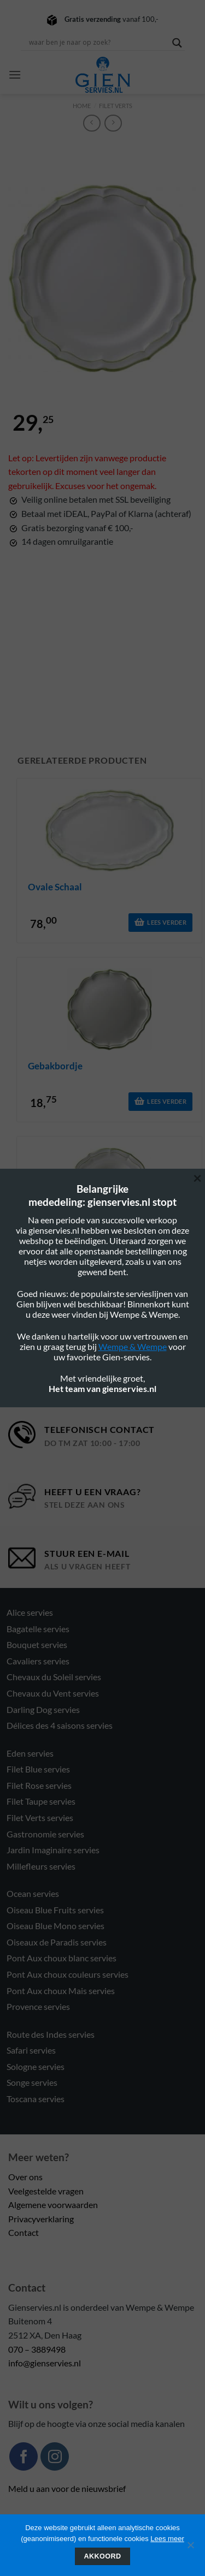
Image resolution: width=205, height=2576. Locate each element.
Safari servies (31, 2050)
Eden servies (30, 1753)
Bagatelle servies (38, 1628)
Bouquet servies (37, 1644)
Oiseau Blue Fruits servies (55, 1910)
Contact (23, 2232)
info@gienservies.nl (44, 2363)
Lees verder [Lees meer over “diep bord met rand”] (166, 1280)
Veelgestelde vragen (46, 2191)
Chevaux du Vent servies (53, 1693)
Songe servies (32, 2082)
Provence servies (38, 2006)
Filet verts (115, 105)
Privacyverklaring (41, 2219)
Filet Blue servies (38, 1769)
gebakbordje (55, 1066)
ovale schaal (55, 887)
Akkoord (102, 2556)
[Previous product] (112, 123)
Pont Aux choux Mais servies (61, 1990)
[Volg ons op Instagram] (54, 2456)
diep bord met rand (70, 1245)
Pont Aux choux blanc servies (61, 1958)
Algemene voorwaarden (53, 2204)
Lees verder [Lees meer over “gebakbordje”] (166, 1101)
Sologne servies (36, 2066)
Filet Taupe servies (41, 1801)
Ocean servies (33, 1893)
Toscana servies (36, 2098)
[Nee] (190, 2548)
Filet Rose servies (39, 1785)
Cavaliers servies (38, 1661)
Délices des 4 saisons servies (60, 1725)
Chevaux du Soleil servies (54, 1676)
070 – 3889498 (37, 2349)
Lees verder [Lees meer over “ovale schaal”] (166, 922)
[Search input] (98, 42)
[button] (14, 74)
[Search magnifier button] (177, 43)
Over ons (25, 2177)
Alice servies (30, 1612)
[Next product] (91, 123)
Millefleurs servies (41, 1866)
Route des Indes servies (51, 2034)
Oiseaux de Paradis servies (57, 1942)
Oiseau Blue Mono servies (55, 1925)
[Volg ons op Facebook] (23, 2456)
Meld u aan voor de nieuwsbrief (67, 2488)
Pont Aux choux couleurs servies (67, 1974)
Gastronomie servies (45, 1834)
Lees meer (167, 2539)
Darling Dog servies (43, 1709)
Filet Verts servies (40, 1817)
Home (82, 105)
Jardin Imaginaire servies (53, 1850)
